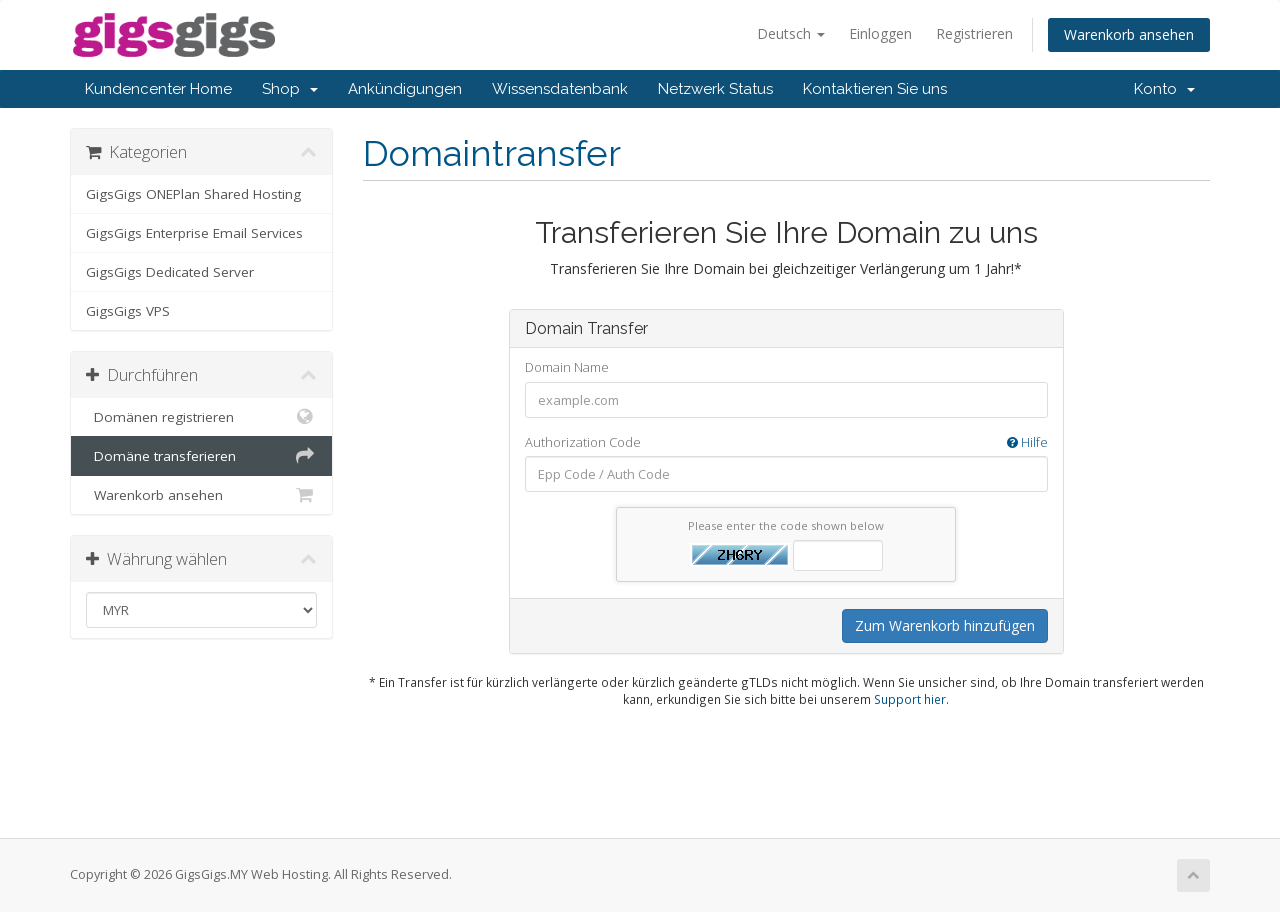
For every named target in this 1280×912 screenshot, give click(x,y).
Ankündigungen (405, 89)
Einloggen (880, 33)
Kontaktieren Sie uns (875, 89)
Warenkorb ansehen (1129, 34)
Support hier (910, 699)
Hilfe (1027, 442)
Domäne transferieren (201, 456)
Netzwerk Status (715, 89)
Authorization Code (786, 442)
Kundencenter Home (158, 89)
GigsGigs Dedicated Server (170, 272)
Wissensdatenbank (560, 89)
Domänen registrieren (201, 417)
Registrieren (974, 33)
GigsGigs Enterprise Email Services (194, 233)
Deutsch (791, 33)
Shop (290, 89)
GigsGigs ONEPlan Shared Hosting (193, 194)
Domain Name (567, 367)
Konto (1164, 89)
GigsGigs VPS (128, 311)
